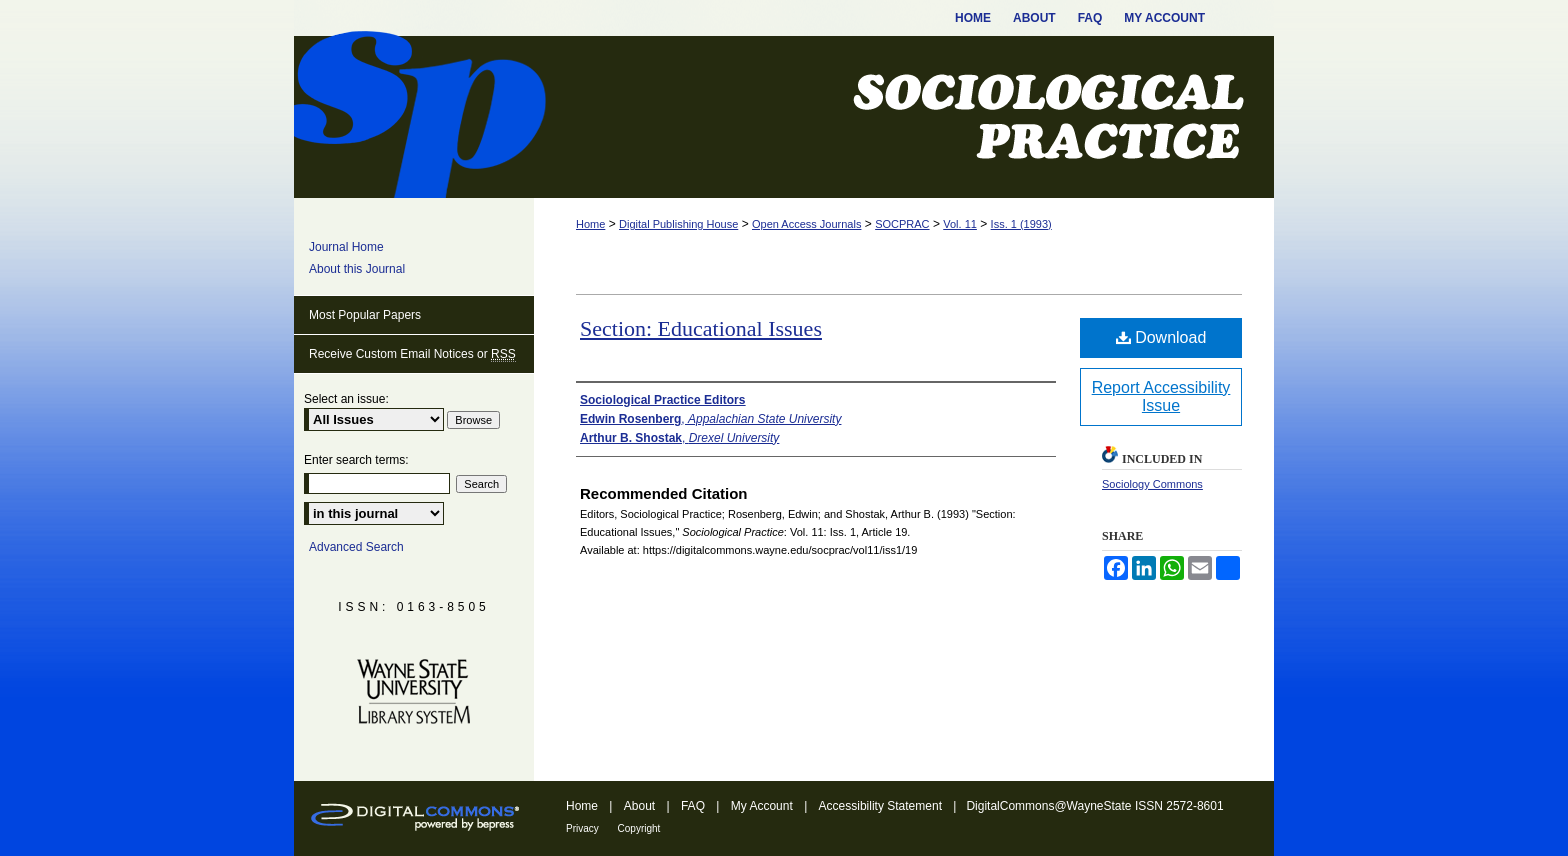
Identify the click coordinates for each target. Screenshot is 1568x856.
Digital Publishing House (678, 224)
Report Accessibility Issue (1161, 396)
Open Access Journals (806, 224)
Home (590, 224)
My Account (763, 806)
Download (1161, 337)
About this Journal (357, 269)
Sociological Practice (784, 117)
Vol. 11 (960, 224)
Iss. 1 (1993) (1021, 224)
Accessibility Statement (882, 806)
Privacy (584, 828)
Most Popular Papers (365, 315)
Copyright (639, 828)
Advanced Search (356, 547)
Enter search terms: (356, 460)
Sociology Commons (1152, 484)
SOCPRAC (902, 224)
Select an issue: (346, 399)
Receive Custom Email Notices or (412, 354)
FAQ (694, 806)
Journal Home (346, 247)
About (641, 806)
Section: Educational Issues (701, 328)
